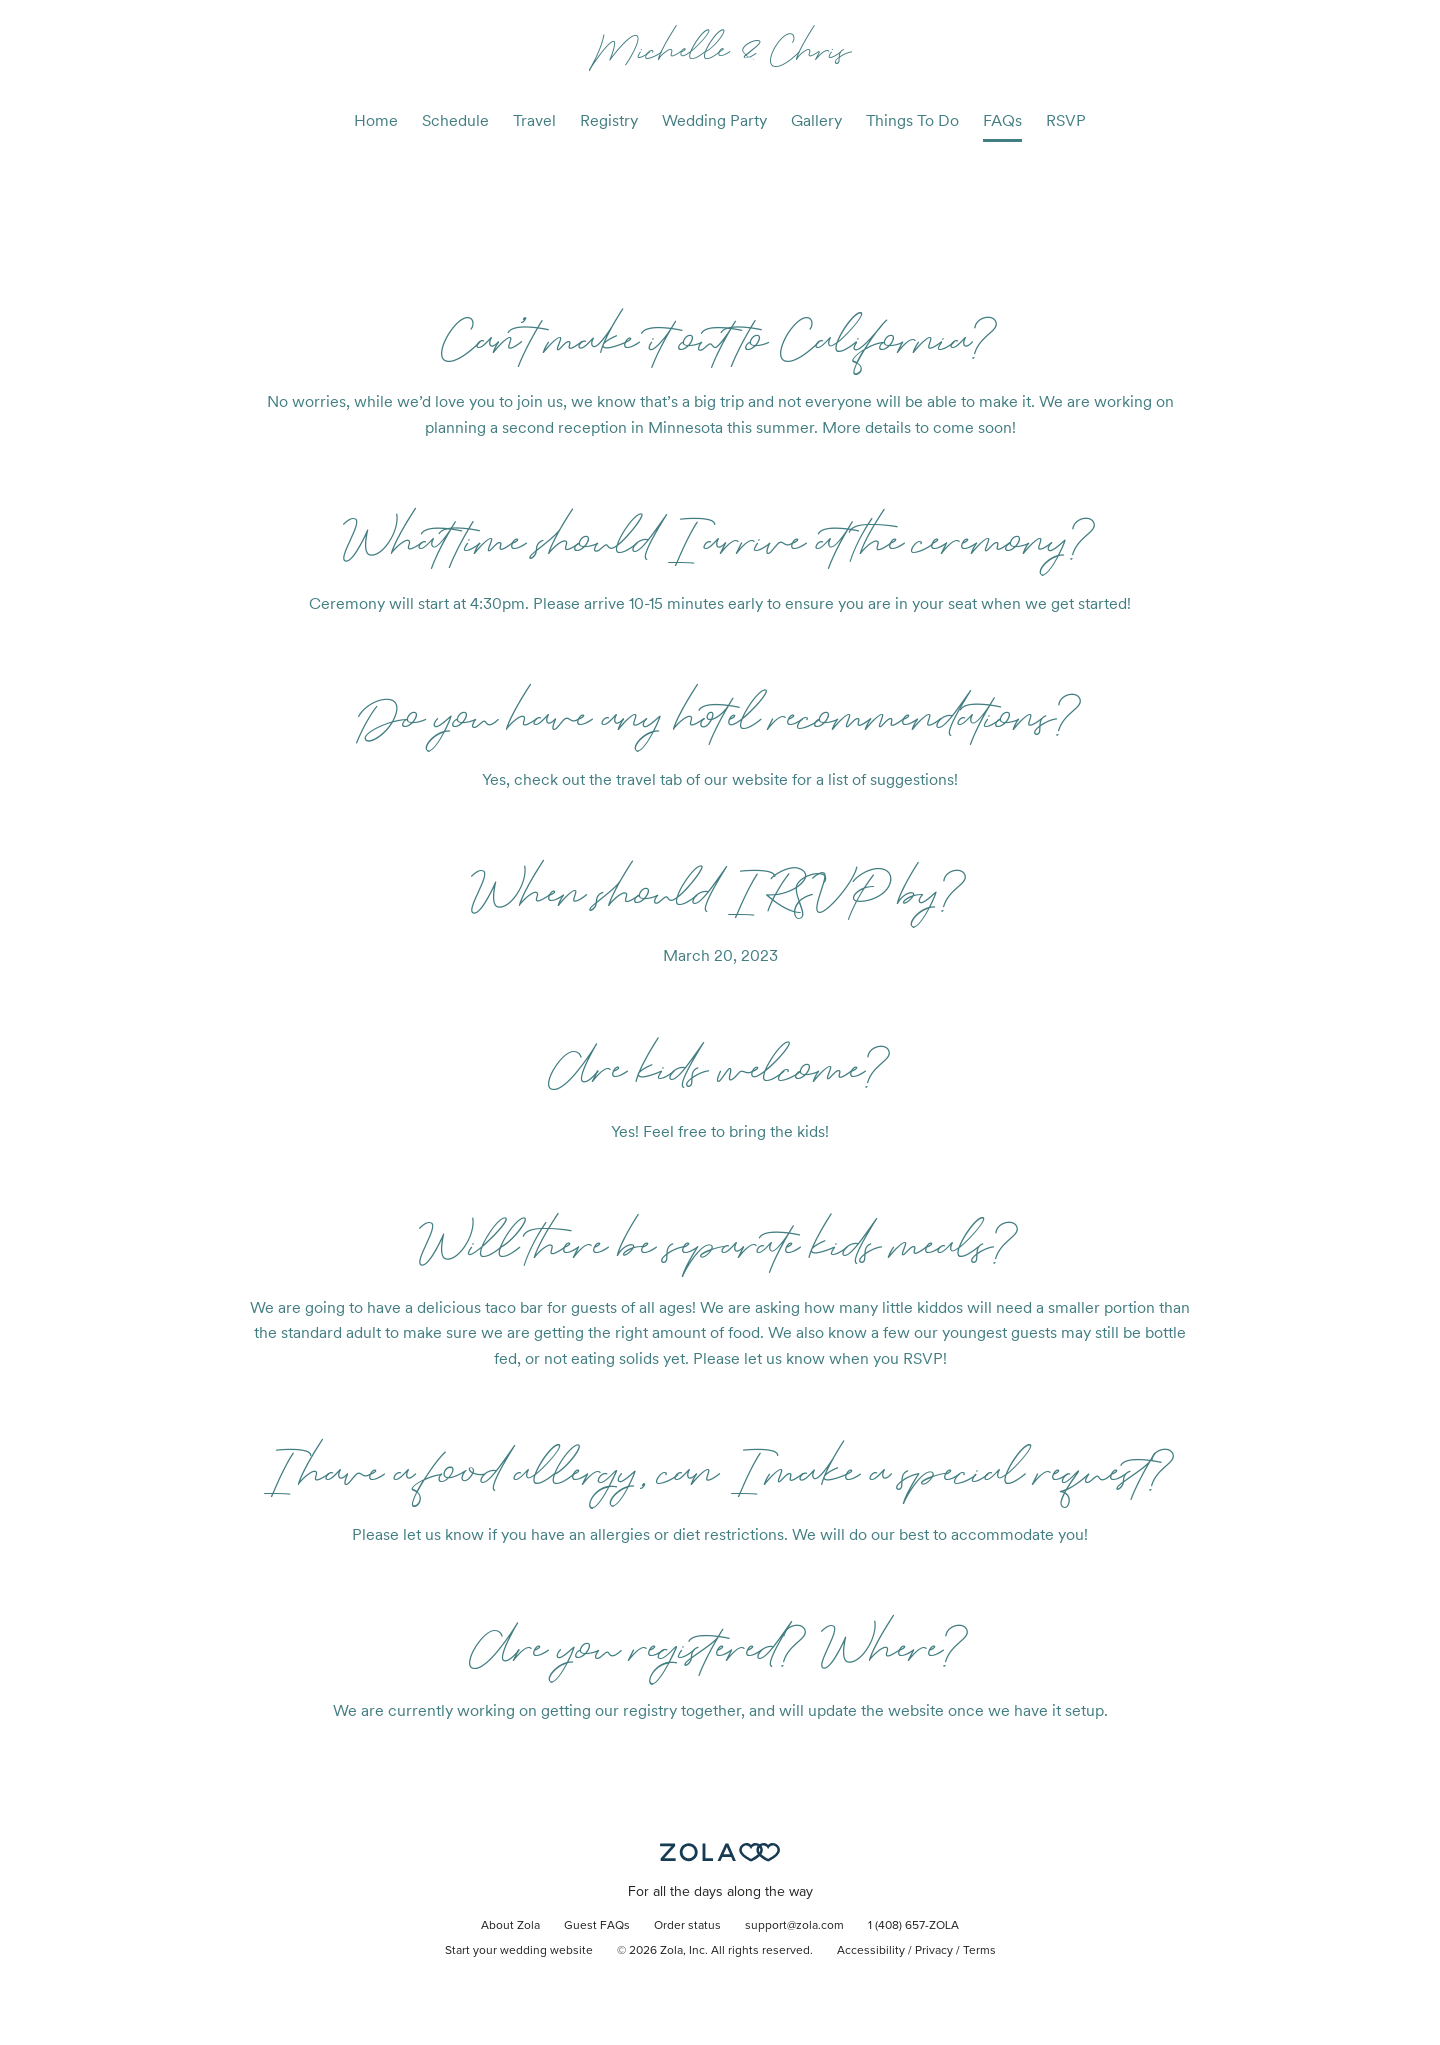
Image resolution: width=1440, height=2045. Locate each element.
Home (376, 120)
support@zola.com (794, 1926)
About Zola (510, 1926)
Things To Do (912, 120)
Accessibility (871, 1951)
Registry (609, 120)
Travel (534, 120)
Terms (979, 1951)
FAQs (1002, 120)
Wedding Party (714, 120)
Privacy (934, 1951)
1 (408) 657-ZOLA (913, 1926)
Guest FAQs (597, 1926)
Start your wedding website (519, 1951)
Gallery (816, 120)
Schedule (455, 120)
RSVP (1066, 120)
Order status (687, 1926)
